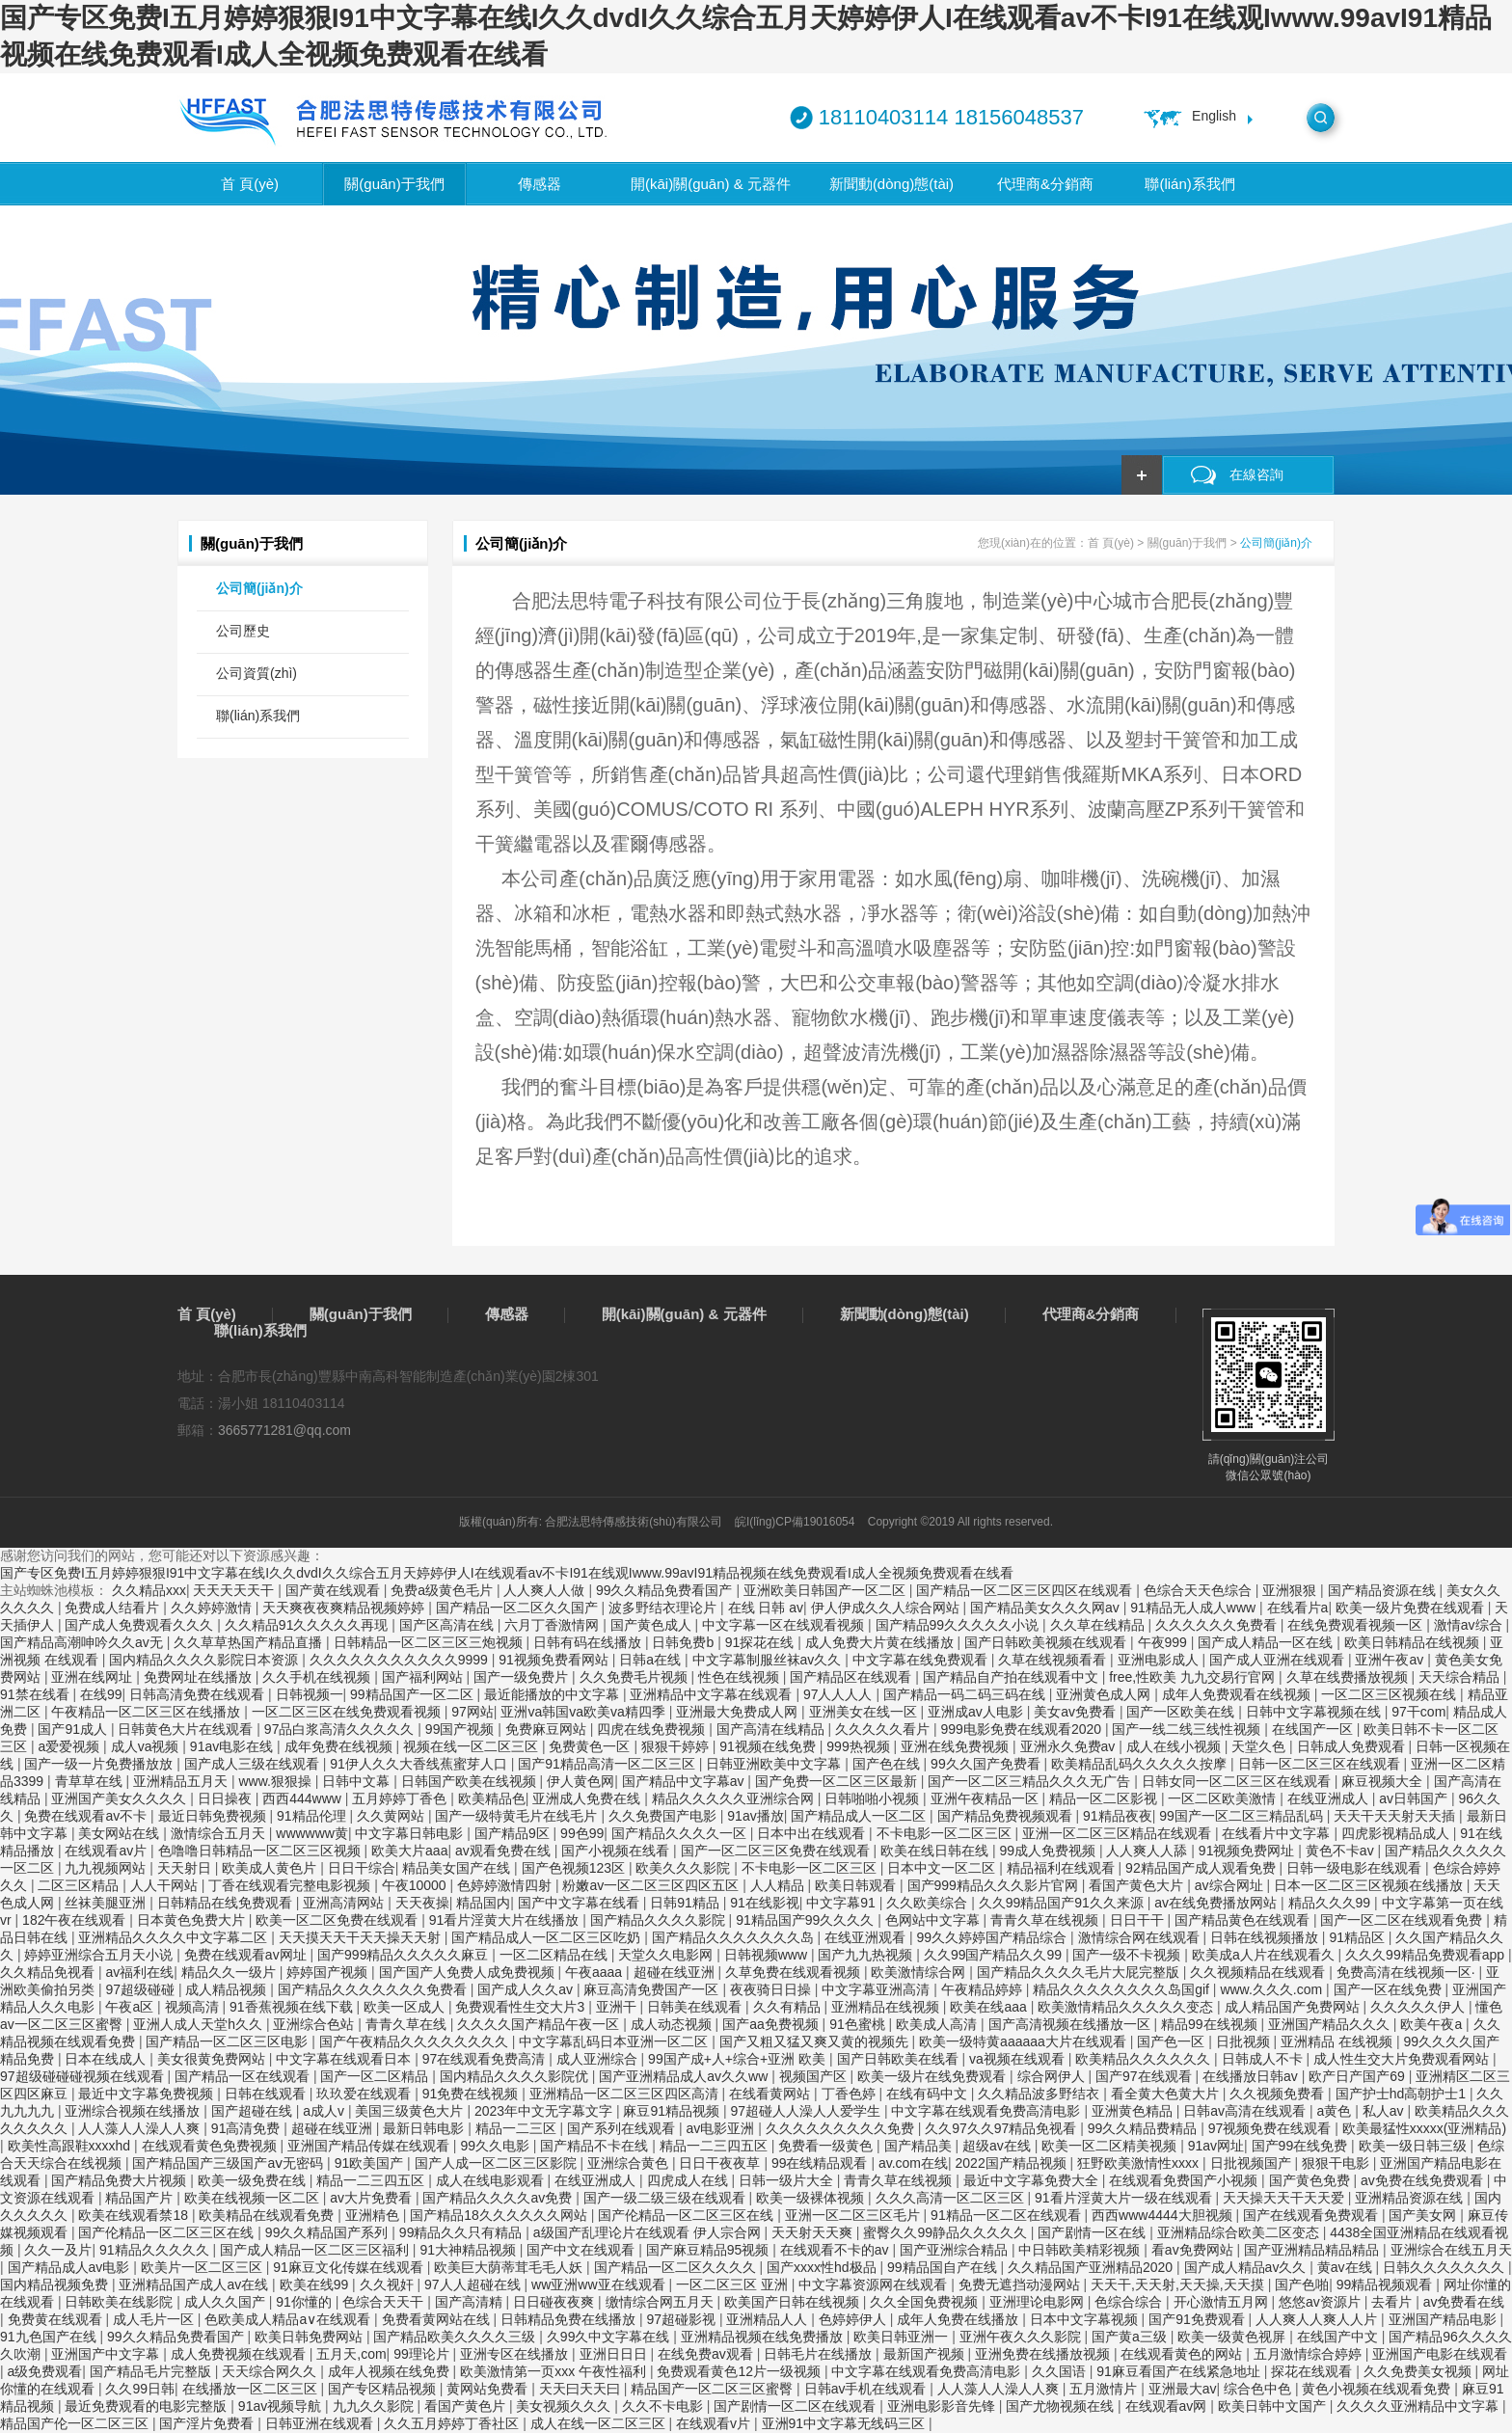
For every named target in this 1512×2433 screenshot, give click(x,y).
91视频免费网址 (1248, 1850)
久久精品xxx (149, 1590)
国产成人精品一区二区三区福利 (316, 2249)
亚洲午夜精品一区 (986, 1798)
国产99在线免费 (1301, 2145)
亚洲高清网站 (345, 1902)
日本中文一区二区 (943, 1868)
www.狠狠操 (276, 1781)
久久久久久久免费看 (1218, 1625)
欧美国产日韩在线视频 (793, 2302)
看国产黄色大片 (1138, 1885)
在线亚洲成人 (1329, 1798)
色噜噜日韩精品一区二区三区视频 (261, 1850)
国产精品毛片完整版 (152, 2371)
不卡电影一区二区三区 (946, 1833)
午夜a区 (131, 2006)
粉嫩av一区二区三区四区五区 (652, 1885)
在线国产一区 (1314, 1729)
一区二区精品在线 (555, 1954)
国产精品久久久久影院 (659, 1920)
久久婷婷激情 (213, 1607)
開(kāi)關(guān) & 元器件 (711, 184)
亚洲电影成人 (1160, 1659)
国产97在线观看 (1145, 2076)
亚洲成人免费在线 (588, 1798)
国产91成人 (74, 1729)
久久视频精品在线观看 (1259, 1972)
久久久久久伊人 (1419, 2006)
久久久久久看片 (884, 1729)
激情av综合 (1470, 1625)
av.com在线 (913, 2163)
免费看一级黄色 (827, 2145)
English (1214, 115)
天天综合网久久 (271, 2371)
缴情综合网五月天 (661, 2302)
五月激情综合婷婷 (1309, 2354)
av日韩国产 (1415, 1798)
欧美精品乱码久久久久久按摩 (1140, 1763)
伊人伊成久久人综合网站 (887, 1607)
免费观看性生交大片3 (521, 2006)
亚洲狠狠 (1291, 1590)
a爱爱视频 (70, 1746)
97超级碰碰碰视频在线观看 (83, 2076)
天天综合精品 (1460, 1677)
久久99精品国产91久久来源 (1063, 1902)
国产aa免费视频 (772, 2024)
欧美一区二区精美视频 (1110, 2145)
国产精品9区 (514, 1833)
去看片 (1393, 2302)
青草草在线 (90, 1781)
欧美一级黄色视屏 (1233, 2336)
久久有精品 (788, 2006)
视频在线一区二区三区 (472, 1746)
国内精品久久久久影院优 (516, 2076)
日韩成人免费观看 (1353, 1746)
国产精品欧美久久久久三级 (456, 2336)
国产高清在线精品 (772, 1729)
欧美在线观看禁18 (134, 2215)
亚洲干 (618, 2006)
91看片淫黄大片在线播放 (505, 1920)
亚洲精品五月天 (182, 1781)
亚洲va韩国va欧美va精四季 (584, 1711)
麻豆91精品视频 (672, 2111)
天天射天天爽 (813, 2232)
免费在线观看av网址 (247, 1954)
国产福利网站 (424, 1677)
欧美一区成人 (406, 2006)
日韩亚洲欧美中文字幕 (775, 1763)
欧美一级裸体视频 (812, 2197)
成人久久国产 (226, 2302)
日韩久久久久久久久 (1445, 2267)
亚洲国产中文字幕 (107, 2354)
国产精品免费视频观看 (1006, 1816)
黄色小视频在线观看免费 (1378, 2388)
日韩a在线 (652, 1659)
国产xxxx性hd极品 (823, 2267)
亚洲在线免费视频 (956, 1746)
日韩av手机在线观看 (867, 2388)
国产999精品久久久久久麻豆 (404, 1954)
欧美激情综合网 (920, 1972)
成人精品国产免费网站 (1294, 2006)
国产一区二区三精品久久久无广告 (1031, 1781)
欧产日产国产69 (1358, 2076)
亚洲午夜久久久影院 (1022, 2336)
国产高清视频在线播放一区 (1071, 2024)
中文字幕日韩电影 (411, 1833)
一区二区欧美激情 (1224, 1798)
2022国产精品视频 (1013, 2163)
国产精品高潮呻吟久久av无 (83, 1642)
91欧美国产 (371, 2163)
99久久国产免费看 (987, 1763)
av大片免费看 (373, 2197)
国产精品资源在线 (1384, 1590)
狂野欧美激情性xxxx (1139, 2163)
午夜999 (1164, 1642)
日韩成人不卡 (1264, 2059)
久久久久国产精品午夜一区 (540, 2024)
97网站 (472, 1711)
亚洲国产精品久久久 (1330, 2024)
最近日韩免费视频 (214, 1816)
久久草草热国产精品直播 (250, 1642)
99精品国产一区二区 (413, 1694)
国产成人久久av (527, 1989)
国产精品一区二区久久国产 (519, 1607)
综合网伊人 (1053, 2076)
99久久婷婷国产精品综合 (993, 1937)
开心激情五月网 (1223, 2302)
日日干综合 (361, 1868)
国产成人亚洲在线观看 (1278, 1659)
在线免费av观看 (707, 2354)
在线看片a (1298, 1607)
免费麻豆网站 (547, 1729)
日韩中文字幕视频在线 (1315, 1711)
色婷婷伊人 (854, 2319)
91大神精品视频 (469, 2249)
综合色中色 (1259, 2388)
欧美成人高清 (938, 2024)
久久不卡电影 (664, 2406)
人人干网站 (166, 1885)
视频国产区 (814, 2076)
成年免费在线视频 (340, 1746)
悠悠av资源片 (1321, 2302)
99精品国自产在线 (943, 2267)
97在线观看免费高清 (485, 2059)
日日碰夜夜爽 (555, 2302)
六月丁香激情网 (553, 1625)
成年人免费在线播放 (959, 2319)
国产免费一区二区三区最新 (838, 1781)
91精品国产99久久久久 (807, 1920)
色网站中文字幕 (934, 1920)
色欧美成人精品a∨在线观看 (289, 2319)
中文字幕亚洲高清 (877, 1989)
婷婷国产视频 (328, 1972)
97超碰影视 (682, 2319)
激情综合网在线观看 (1140, 1937)
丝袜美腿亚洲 (107, 1902)
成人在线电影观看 (492, 2180)
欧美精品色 (492, 1798)
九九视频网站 (107, 1868)
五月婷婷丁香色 (401, 1798)
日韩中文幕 (357, 1781)
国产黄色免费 (1311, 2180)
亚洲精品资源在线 (1411, 2197)
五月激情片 (1105, 2388)
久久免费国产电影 (664, 1816)
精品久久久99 (1331, 1902)
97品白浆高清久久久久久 (341, 1729)
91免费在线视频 (472, 2093)
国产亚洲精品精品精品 (1313, 2249)
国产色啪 (1302, 2284)
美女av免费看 (1077, 1711)
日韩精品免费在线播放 (569, 2319)
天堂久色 (1260, 1746)
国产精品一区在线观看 (244, 2076)
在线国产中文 (1339, 2336)
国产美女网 (1424, 2215)
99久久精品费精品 (1144, 2128)
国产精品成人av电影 (71, 2267)
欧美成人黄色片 (271, 1868)
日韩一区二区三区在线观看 (1321, 1763)
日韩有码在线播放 (589, 1642)
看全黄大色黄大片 (1167, 2093)
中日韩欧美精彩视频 (1081, 2249)
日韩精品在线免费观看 (226, 1902)
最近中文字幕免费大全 (1032, 2180)
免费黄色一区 (591, 1746)
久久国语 (1061, 2371)
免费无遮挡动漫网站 (1021, 2284)
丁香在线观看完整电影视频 (291, 1885)
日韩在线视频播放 (1266, 1937)
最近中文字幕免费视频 (147, 2093)
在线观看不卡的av (836, 2249)
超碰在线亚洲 (676, 1972)
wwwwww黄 (312, 1833)
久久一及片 (58, 2249)
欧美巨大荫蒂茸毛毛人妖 (510, 2267)
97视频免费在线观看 (1271, 2128)
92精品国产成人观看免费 (1202, 1868)
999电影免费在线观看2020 (1023, 1729)
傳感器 (539, 184)
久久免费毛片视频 (635, 1677)
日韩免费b (684, 1642)
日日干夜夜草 (721, 2163)
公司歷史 (243, 630)
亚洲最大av (1182, 2388)
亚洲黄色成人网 (1105, 1694)
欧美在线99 (316, 2284)
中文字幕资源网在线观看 (874, 2284)
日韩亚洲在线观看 (321, 2423)
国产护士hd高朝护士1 (1403, 2093)
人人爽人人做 (545, 1590)
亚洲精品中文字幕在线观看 (713, 1694)
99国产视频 (461, 1729)
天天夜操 (422, 1902)
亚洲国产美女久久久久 (120, 1798)
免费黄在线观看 (57, 2319)
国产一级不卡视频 (1128, 1954)
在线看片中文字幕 (1278, 1833)
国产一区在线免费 (1389, 1989)
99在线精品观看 (821, 2163)
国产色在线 (888, 1763)
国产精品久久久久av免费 (499, 2197)
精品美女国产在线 (458, 1868)
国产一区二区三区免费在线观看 (777, 1850)
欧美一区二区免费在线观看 (338, 1920)
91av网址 (1216, 2145)
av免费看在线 (1464, 2302)
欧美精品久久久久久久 (1144, 2059)
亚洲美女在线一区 (865, 1711)
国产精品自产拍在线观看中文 (1012, 1677)
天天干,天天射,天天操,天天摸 (1179, 2284)
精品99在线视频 (1210, 2024)
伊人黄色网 (580, 1781)
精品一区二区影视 (1105, 1798)
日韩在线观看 (267, 2093)
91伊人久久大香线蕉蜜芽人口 (420, 1763)
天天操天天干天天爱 (1285, 2197)
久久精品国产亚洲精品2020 (1092, 2267)
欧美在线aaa (990, 2006)
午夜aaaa (595, 1972)
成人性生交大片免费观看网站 (1403, 2059)
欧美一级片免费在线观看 (1412, 1607)
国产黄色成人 (652, 1625)
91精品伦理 (313, 1816)
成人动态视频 (673, 2024)
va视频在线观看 (1018, 2059)
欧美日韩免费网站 (310, 2336)
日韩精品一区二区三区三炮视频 (430, 1642)
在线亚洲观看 (866, 1937)
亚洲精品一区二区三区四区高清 (625, 2093)
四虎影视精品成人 (1397, 1833)
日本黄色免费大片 (193, 1920)
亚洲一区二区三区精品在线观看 (1118, 1833)
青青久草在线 (407, 2024)
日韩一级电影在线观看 (1355, 1868)
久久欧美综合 (928, 1902)
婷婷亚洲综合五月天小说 (100, 1954)
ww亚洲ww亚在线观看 (599, 2284)
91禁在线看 (36, 1694)
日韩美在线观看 (696, 2006)
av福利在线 (139, 1972)
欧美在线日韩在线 (936, 1850)
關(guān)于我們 (394, 184)
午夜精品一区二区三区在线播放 (147, 1711)
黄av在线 (1346, 2267)
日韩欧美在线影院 (120, 2302)
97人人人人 (839, 1694)
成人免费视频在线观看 (240, 2354)
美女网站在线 (120, 1833)
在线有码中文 (928, 2093)
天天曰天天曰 (581, 2388)
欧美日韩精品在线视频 (1413, 1642)
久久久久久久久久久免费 (842, 2128)
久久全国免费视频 (926, 2302)
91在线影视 (764, 1902)
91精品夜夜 (1117, 1816)
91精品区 (1358, 1937)
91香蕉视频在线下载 (293, 2006)
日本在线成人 (107, 2059)
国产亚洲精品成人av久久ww (685, 2076)
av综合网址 (1231, 1885)
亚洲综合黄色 (629, 2163)
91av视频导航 (281, 2406)
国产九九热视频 (867, 1954)
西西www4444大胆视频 (1163, 2215)
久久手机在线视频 (318, 1677)
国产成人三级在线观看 (253, 1763)
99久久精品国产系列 (328, 2232)
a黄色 (1336, 2111)
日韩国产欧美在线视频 (470, 1781)
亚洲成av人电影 (977, 1711)
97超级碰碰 (141, 1989)
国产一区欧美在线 (1182, 1711)
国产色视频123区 (575, 1868)
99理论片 (422, 2354)
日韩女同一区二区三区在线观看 (1238, 1781)
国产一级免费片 (522, 1677)
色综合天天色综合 (1200, 1590)
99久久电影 (496, 2145)
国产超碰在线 (253, 2111)
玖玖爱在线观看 (365, 2093)
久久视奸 (389, 2284)
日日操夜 (227, 1798)
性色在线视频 (740, 1677)
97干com (1418, 1711)
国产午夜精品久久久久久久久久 (415, 2041)
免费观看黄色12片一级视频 (740, 2371)
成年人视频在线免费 (390, 2371)
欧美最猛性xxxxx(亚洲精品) (1424, 2128)
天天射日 (186, 1868)
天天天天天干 (235, 1590)
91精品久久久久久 (155, 2249)
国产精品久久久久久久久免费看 (374, 1989)
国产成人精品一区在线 (1267, 1642)
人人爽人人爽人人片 (1318, 2319)
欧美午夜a (1433, 2024)
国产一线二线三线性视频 (1188, 1729)
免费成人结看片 (114, 1607)
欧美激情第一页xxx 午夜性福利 (555, 2371)
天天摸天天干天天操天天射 (362, 1937)
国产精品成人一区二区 (860, 1816)
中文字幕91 (842, 1902)
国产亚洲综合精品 (956, 2249)
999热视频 (859, 1746)
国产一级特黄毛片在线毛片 (518, 1816)
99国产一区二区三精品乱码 (1242, 1816)
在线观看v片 (715, 2423)
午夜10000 (416, 1885)
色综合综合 (1130, 2302)
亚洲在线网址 (93, 1677)
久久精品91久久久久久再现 (308, 1625)
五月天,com (351, 2354)
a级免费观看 (45, 2371)
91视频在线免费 (769, 1746)
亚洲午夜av (1391, 1659)
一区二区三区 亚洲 (734, 2284)
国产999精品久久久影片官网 (994, 1885)
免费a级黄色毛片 (444, 1590)
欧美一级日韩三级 (1415, 2145)
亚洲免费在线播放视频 (1044, 2354)
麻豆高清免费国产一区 (652, 1989)
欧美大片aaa (409, 1850)
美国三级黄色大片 (411, 2111)
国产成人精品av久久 (1247, 2267)
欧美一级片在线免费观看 (933, 2076)
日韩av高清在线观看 (1246, 2111)
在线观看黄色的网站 (1183, 2354)
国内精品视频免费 (56, 2284)
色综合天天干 (384, 2302)
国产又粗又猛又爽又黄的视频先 (815, 2041)
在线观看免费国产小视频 (1185, 2180)
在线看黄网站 (771, 2093)
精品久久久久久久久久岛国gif (1123, 1989)
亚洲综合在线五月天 (1451, 2249)
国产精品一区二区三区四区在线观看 (1026, 1590)
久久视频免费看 (1278, 2093)
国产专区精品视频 (384, 2388)
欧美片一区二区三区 (203, 2267)
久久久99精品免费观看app (1426, 1954)
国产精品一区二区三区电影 (228, 2041)
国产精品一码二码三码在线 (966, 1694)
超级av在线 (998, 2145)
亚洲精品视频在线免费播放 (764, 2336)
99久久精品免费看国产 (666, 1590)
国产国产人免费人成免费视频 (468, 1972)
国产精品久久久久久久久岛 (735, 1937)
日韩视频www (767, 1954)
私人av (1385, 2111)
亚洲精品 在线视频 (1338, 2041)
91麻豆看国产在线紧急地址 (1179, 2371)
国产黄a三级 (1131, 2336)
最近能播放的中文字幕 (553, 1694)
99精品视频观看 (1386, 2284)
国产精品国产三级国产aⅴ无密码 (229, 2163)
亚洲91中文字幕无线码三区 (845, 2423)
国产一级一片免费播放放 (100, 1763)
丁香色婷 (850, 2093)
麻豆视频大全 (1383, 1781)
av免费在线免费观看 (1424, 2180)
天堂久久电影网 (667, 1954)
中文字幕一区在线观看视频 (785, 1625)
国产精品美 (920, 2145)
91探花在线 (761, 1642)
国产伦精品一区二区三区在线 (687, 2215)
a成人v (325, 2111)
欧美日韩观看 (857, 1885)
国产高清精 (470, 2302)
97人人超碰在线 (474, 2284)
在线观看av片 (107, 1850)
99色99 (582, 1833)
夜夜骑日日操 (772, 1989)
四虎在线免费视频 (653, 1729)
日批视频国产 (1252, 2163)
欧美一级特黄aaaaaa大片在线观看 (1024, 2041)
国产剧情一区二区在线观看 (796, 2406)
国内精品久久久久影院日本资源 (205, 1659)
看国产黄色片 (466, 2406)
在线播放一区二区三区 (251, 2388)
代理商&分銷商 (1045, 184)
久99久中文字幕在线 (610, 2336)
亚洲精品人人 (768, 2319)
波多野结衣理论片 (664, 1607)
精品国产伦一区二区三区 (76, 2423)
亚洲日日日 (615, 2354)
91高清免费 (247, 2128)
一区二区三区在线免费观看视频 (348, 1711)
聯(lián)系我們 (1189, 184)
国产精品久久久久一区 (680, 1833)
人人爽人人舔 (1148, 1850)
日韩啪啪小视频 (873, 1798)
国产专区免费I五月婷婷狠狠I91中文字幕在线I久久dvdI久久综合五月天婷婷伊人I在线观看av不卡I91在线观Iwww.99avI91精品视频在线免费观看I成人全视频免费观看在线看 (506, 1573)
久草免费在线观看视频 (794, 1972)
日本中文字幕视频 (1086, 2319)
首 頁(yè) (250, 184)
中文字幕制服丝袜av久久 (769, 1659)
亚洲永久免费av (1070, 1746)
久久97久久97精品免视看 (1002, 2128)
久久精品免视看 (49, 1972)
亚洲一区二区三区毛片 (854, 2215)
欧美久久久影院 (684, 1868)
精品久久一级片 (230, 1972)
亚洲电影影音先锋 (943, 2406)
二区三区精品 (80, 1885)
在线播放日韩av (1252, 2076)
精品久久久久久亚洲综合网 (735, 1798)
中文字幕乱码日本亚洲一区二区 (615, 2041)
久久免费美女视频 (1419, 2371)
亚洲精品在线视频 (887, 2006)
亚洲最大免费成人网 (738, 1711)
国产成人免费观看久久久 (141, 1625)
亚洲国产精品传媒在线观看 (370, 2145)
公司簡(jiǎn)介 (259, 588)
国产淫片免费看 (208, 2423)
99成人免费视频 (1048, 1850)
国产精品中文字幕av (685, 1781)
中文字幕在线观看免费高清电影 (987, 2111)
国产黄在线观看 (334, 1590)
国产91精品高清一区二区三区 (608, 1763)
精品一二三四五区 (715, 2145)
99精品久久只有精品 (462, 2232)
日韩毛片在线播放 (820, 2354)
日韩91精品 (686, 1902)
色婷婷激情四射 (506, 1885)
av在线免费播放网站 (1217, 1902)
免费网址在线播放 (200, 1677)
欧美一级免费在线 (254, 2180)
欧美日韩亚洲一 (902, 2336)
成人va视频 (147, 1746)
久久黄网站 (392, 1816)
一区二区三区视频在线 (1390, 1694)
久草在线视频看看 (1054, 1659)
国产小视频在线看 (617, 1850)
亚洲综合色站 (315, 2024)
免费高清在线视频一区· (1407, 1972)
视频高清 (194, 2006)
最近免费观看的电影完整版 (147, 2406)
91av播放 (755, 1816)
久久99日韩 (140, 2388)
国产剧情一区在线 (1093, 2232)
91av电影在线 (233, 1746)
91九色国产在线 (49, 2336)
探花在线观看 (1313, 2371)
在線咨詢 (1256, 474)
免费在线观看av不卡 (87, 1816)
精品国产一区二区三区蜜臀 (713, 2388)
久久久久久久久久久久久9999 (401, 1659)
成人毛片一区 (155, 2319)
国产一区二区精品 (376, 2076)
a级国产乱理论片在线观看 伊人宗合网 (649, 2232)
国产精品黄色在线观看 (1243, 1920)
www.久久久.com (1273, 1989)
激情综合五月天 (220, 1833)
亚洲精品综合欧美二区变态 (1240, 2232)
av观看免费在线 (504, 1850)
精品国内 (483, 1902)
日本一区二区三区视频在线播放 (1370, 1885)
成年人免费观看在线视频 (1238, 1694)
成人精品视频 (227, 1989)
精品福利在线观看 (1063, 1868)
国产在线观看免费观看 (1312, 2215)
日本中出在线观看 (813, 1833)
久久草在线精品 (1099, 1625)
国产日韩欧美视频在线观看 (1047, 1642)
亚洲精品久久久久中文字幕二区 (174, 1937)
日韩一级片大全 (788, 2180)
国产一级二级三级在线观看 (666, 2197)
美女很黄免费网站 (213, 2059)
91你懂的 (305, 2302)
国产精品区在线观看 (852, 1677)
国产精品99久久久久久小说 (959, 1625)
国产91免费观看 (1198, 2319)
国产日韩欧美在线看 (899, 2059)
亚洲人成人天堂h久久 (199, 2024)
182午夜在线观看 (75, 1920)
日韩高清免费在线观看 (198, 1694)
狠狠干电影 (1337, 2163)
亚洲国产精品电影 (1444, 2319)
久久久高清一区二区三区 (952, 2197)
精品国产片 (140, 2197)
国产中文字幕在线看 (580, 1902)
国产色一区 (1172, 2041)
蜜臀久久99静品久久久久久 (946, 2232)
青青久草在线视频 (1046, 1920)
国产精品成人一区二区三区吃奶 (547, 1937)
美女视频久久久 (565, 2406)
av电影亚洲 (723, 2128)
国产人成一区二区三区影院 (497, 2163)
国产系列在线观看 (623, 2128)
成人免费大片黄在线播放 (881, 1642)
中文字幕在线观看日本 (345, 2059)
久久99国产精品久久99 (995, 1954)
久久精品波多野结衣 (1040, 2093)
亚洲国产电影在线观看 (1439, 2354)
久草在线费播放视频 (1349, 1677)
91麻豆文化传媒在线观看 (349, 2267)
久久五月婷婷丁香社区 (453, 2423)
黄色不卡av (1342, 1850)
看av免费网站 (1194, 2249)
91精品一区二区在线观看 (1007, 2215)
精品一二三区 (517, 2128)
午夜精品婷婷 (983, 1989)
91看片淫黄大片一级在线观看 (1125, 2197)
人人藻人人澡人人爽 (140, 2128)
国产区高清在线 (448, 1625)
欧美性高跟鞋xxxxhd (71, 2145)
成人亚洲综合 (598, 2059)
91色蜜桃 (858, 2024)
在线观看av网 (1168, 2406)
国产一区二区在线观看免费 (1403, 1920)
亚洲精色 (374, 2215)
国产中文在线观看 (582, 2249)
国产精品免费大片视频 (120, 2180)
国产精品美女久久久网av (1046, 1607)
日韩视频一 (309, 1694)
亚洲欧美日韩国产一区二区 (826, 1590)
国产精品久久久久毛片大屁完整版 (1080, 1972)
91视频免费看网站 (555, 1659)
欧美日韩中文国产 (1274, 2406)
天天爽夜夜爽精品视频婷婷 (345, 1607)
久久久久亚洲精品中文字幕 (1419, 2406)
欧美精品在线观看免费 (268, 2215)
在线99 (101, 1694)
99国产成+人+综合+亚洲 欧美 (738, 2059)
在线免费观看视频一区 (1356, 1625)
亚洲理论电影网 (1038, 2302)
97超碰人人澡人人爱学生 (806, 2111)
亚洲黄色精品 (1134, 2111)
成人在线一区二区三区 (599, 2423)
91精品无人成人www (1194, 1607)
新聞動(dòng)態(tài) (891, 184)
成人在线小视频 (1175, 1746)
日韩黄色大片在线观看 (187, 1729)
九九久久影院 (375, 2406)
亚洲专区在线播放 (516, 2354)
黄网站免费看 (488, 2388)
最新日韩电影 (425, 2128)
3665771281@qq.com (284, 1430)
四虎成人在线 (689, 2180)
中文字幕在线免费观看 (921, 1659)
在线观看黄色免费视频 (211, 2145)
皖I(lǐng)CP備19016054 (794, 1521)
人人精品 (779, 1885)
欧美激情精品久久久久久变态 (1127, 2006)
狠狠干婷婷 (677, 1746)
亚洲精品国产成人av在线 (195, 2284)
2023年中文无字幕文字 (545, 2111)
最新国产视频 (925, 2354)
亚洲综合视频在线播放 (134, 2111)
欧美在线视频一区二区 (253, 2197)
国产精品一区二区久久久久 (677, 2267)
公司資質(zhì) (256, 673)
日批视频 (1245, 2041)
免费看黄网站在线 (438, 2319)
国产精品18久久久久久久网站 (500, 2215)
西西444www (303, 1798)
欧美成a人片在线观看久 (1265, 1954)
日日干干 (1139, 1920)
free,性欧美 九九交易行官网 (1194, 1677)
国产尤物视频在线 (1062, 2406)
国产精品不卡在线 (596, 2145)
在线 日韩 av (766, 1607)
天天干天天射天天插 (1396, 1816)
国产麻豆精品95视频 (709, 2249)
